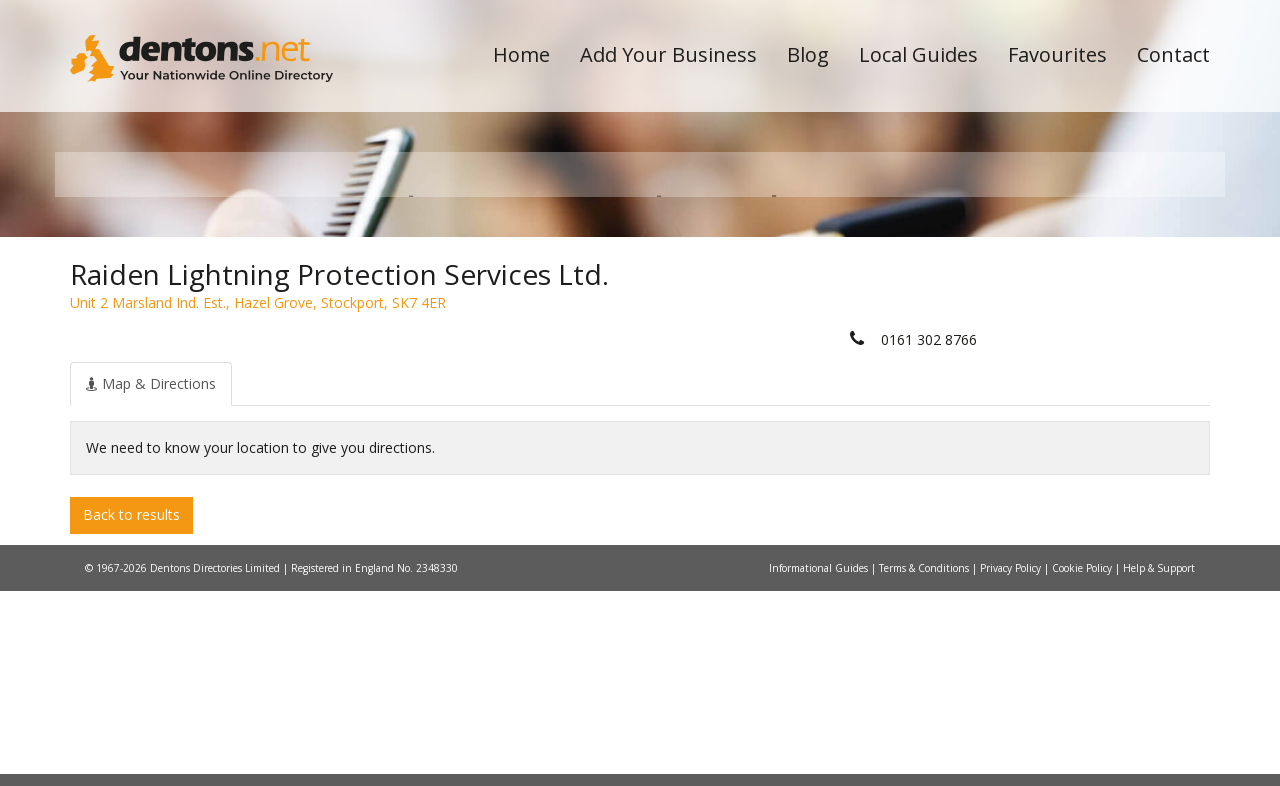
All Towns (166, 355)
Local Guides (918, 54)
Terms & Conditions (925, 763)
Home (521, 54)
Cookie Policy (1083, 763)
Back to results (131, 710)
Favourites (1057, 54)
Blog (808, 54)
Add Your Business (668, 54)
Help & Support (1159, 763)
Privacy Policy (1012, 763)
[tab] (151, 579)
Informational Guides (820, 763)
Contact (1173, 54)
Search (1073, 321)
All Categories (612, 355)
